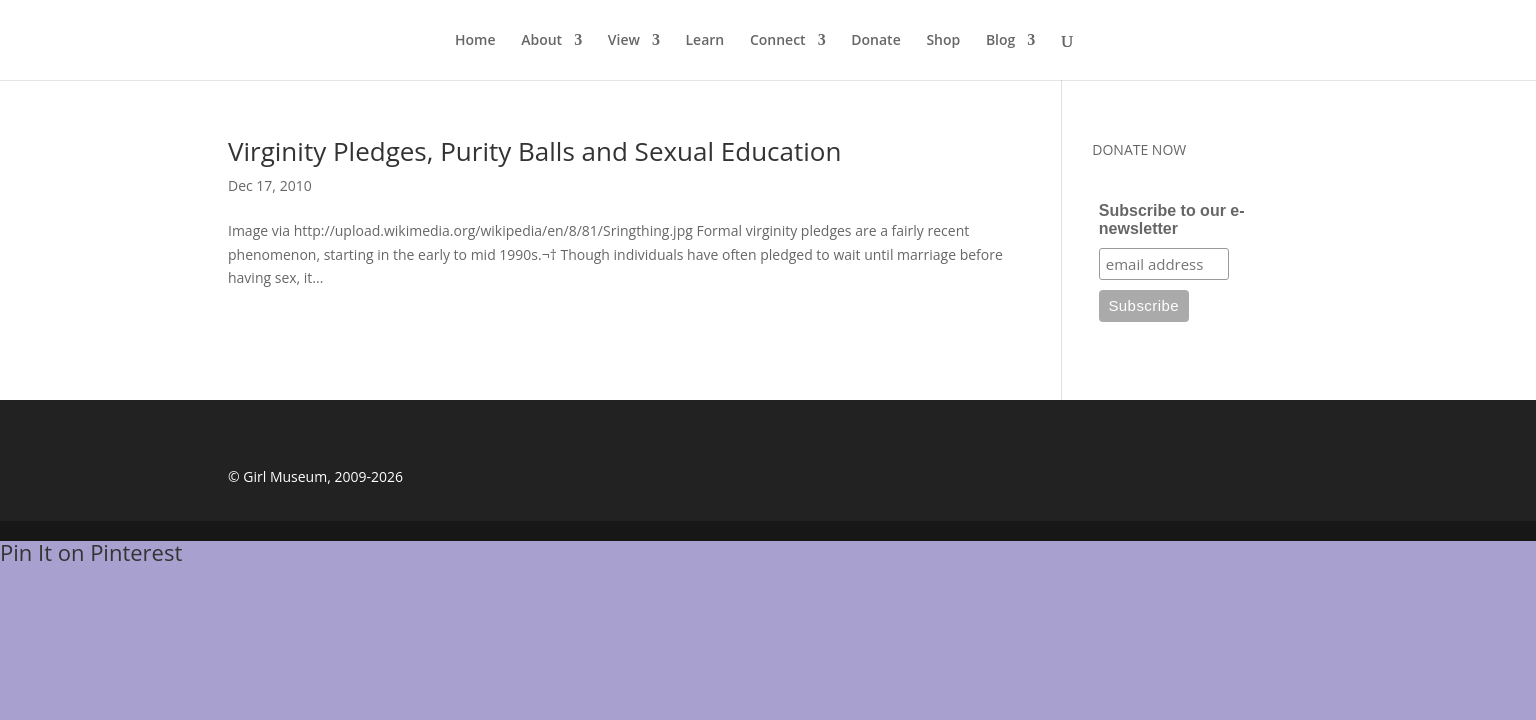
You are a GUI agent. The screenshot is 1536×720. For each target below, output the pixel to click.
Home (475, 41)
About (541, 41)
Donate (875, 41)
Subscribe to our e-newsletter (1172, 219)
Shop (943, 41)
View (624, 41)
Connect (778, 41)
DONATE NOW (1139, 149)
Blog (1000, 41)
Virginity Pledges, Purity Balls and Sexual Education (534, 151)
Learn (705, 41)
